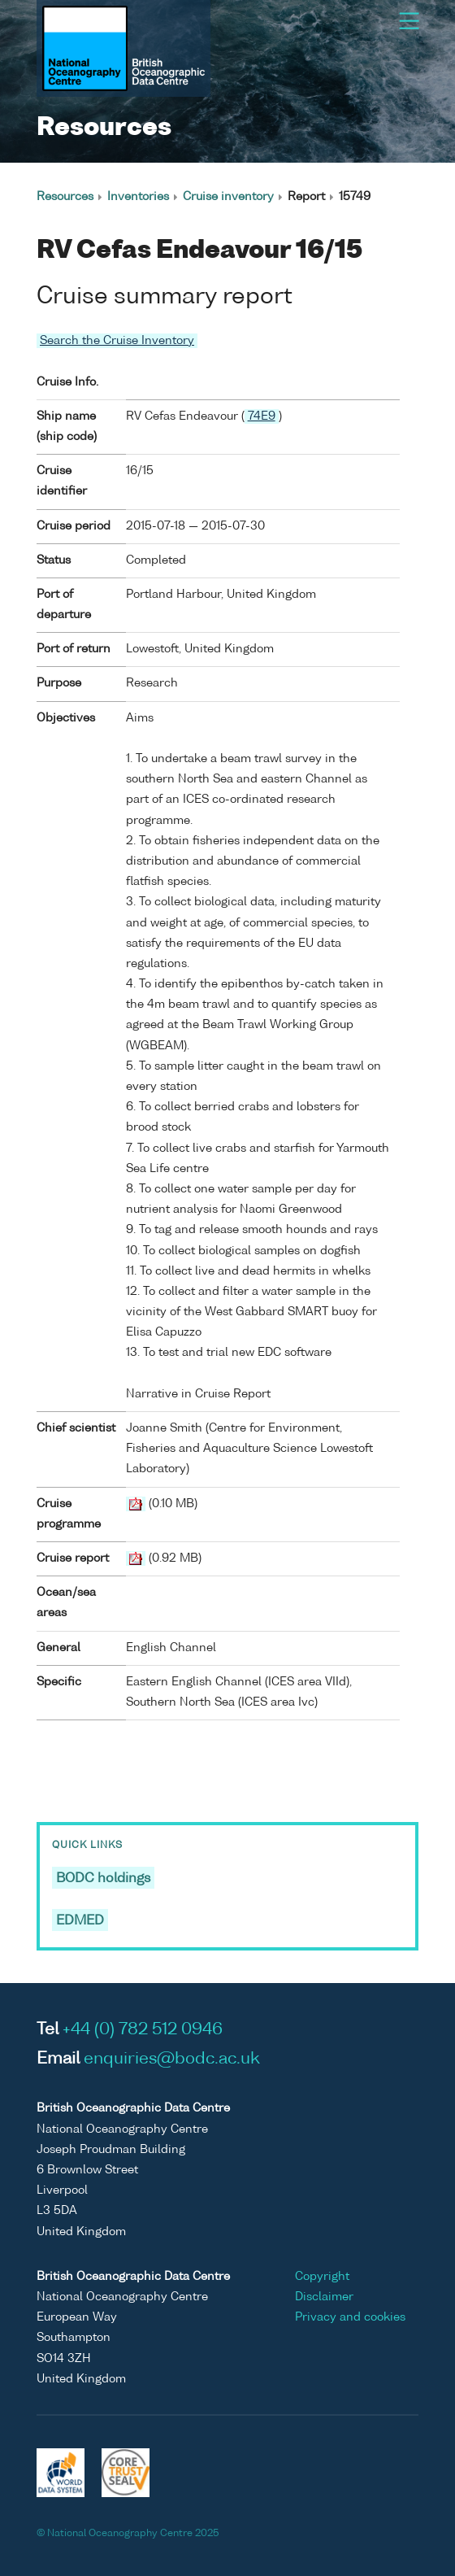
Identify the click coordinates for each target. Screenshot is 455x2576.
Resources (65, 197)
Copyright (322, 2276)
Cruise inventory (228, 197)
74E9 (261, 416)
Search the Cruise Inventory (117, 341)
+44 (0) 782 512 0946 (143, 2030)
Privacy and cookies (350, 2317)
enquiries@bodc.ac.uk (172, 2059)
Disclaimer (324, 2297)
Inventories (138, 197)
